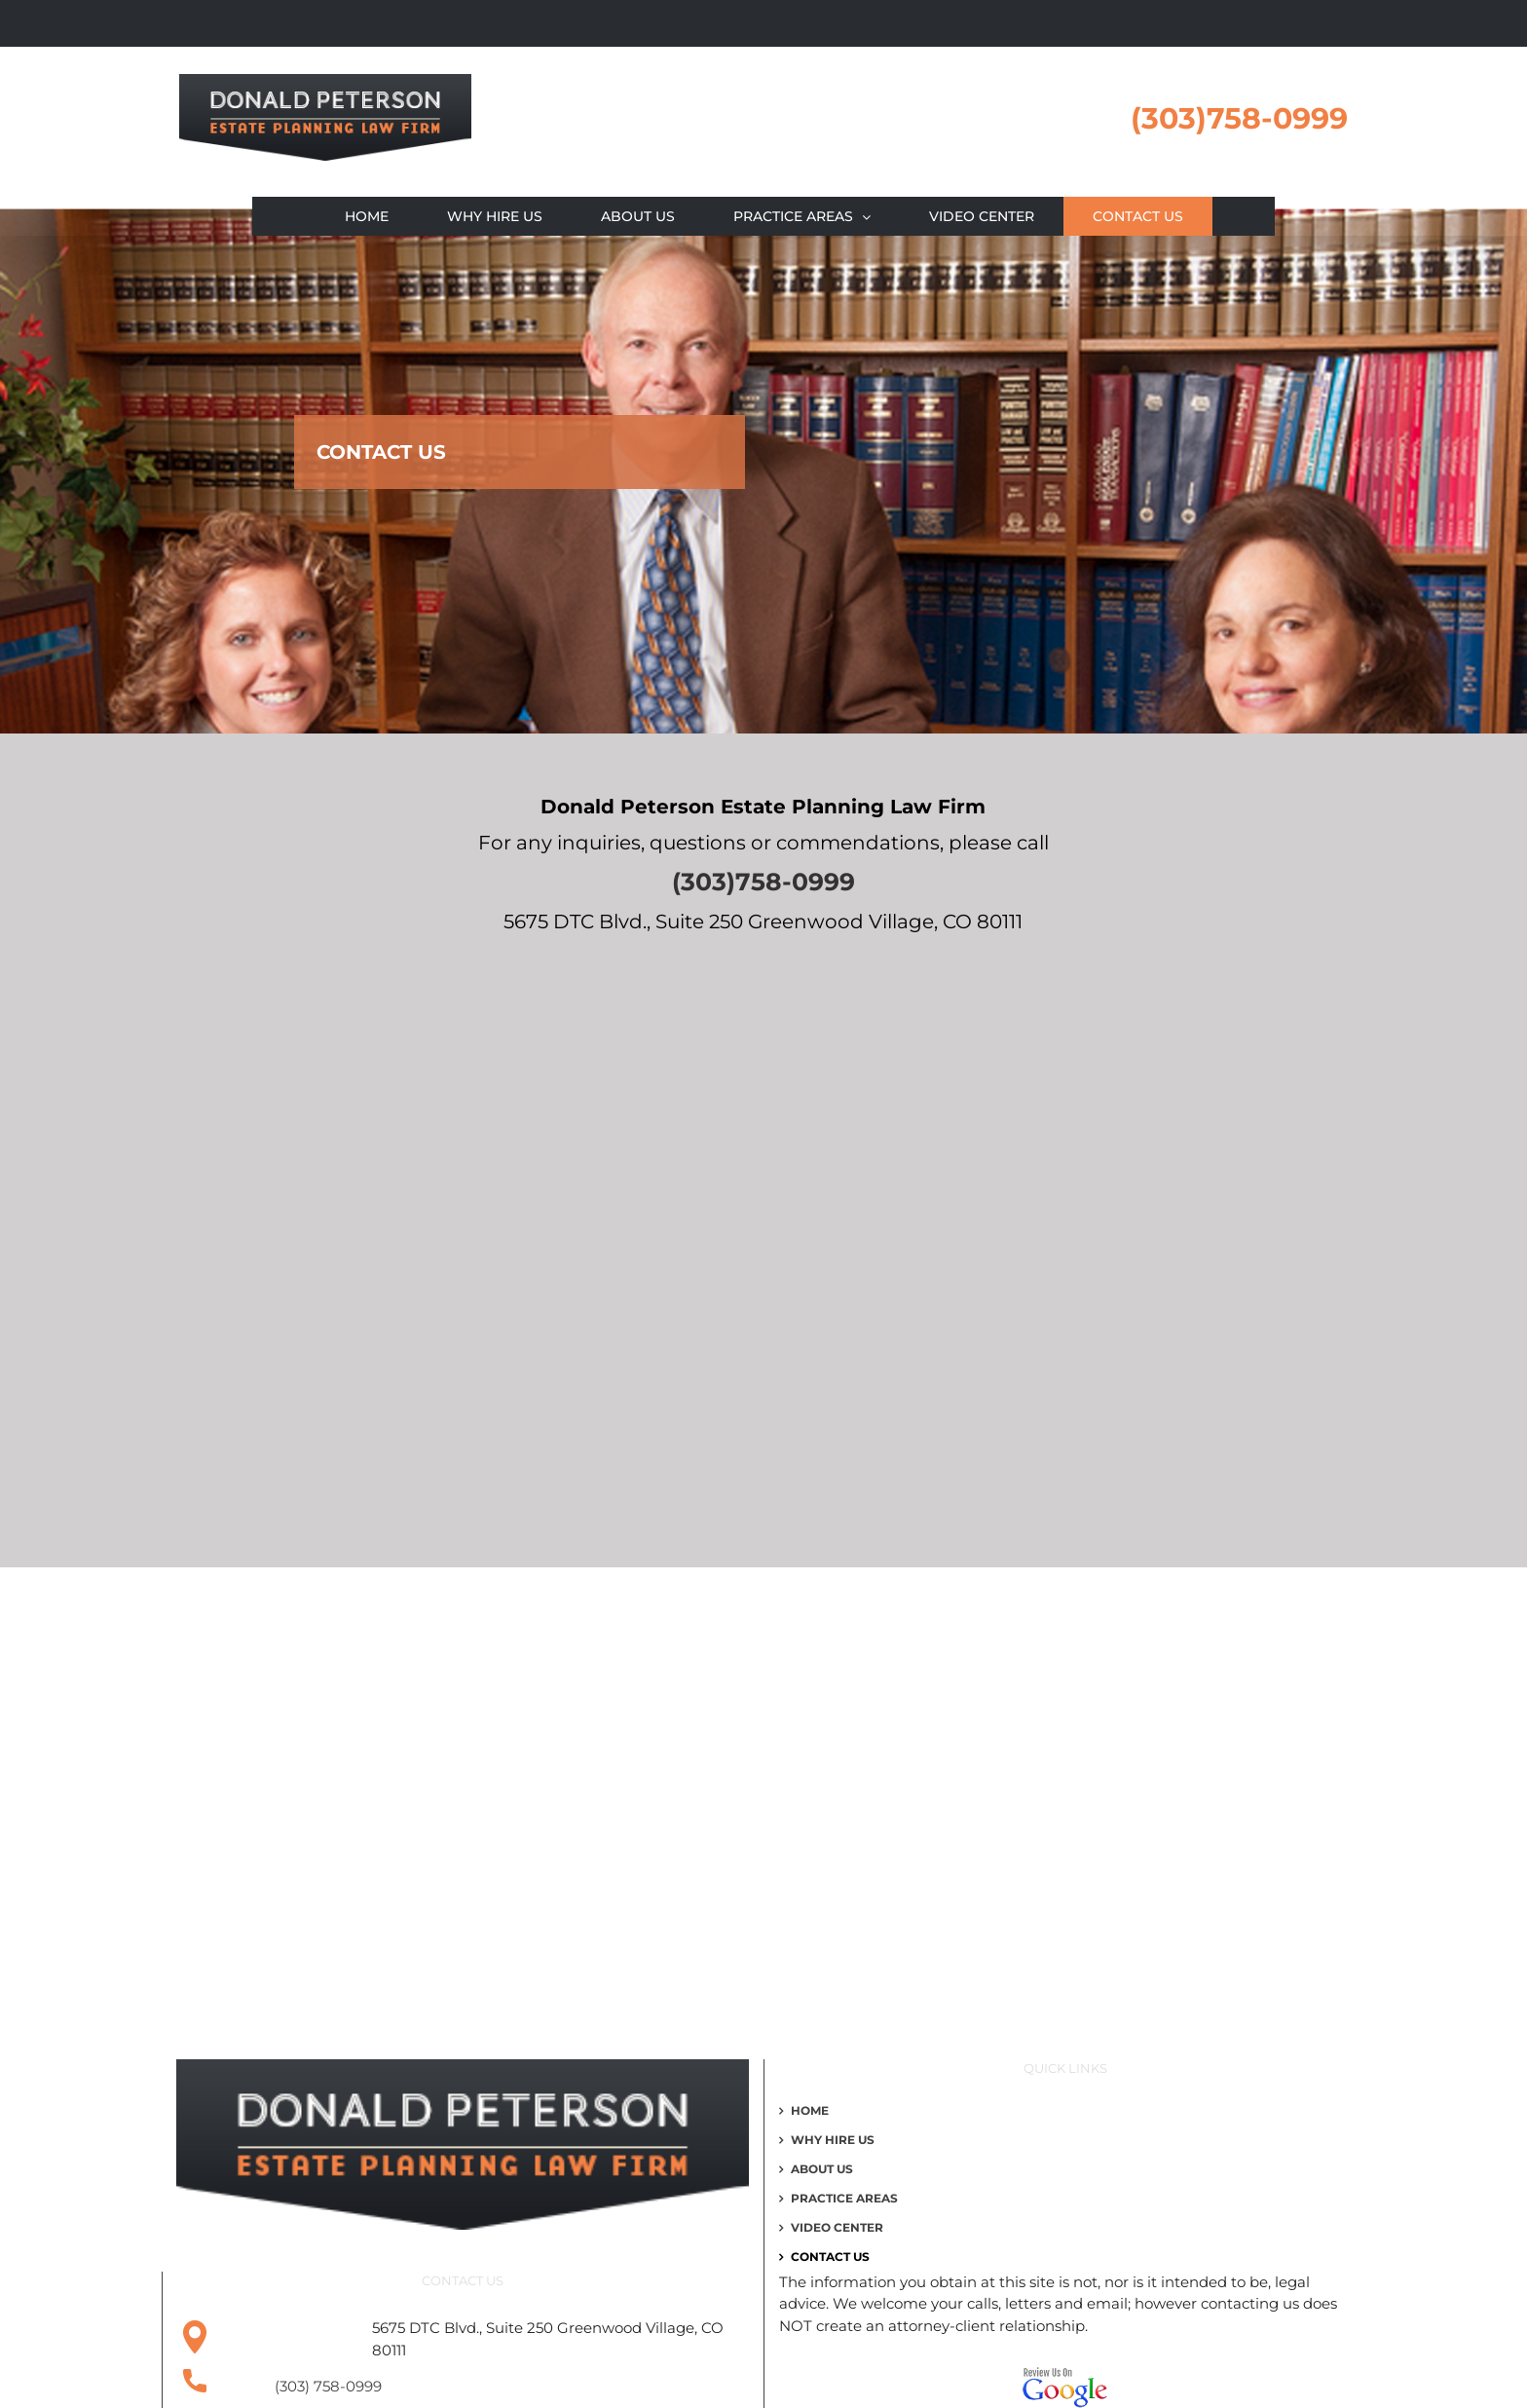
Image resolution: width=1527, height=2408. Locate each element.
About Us (822, 2169)
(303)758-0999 (1239, 118)
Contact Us (830, 2257)
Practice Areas (844, 2198)
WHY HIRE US (833, 2140)
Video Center (837, 2228)
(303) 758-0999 (328, 2386)
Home (810, 2111)
